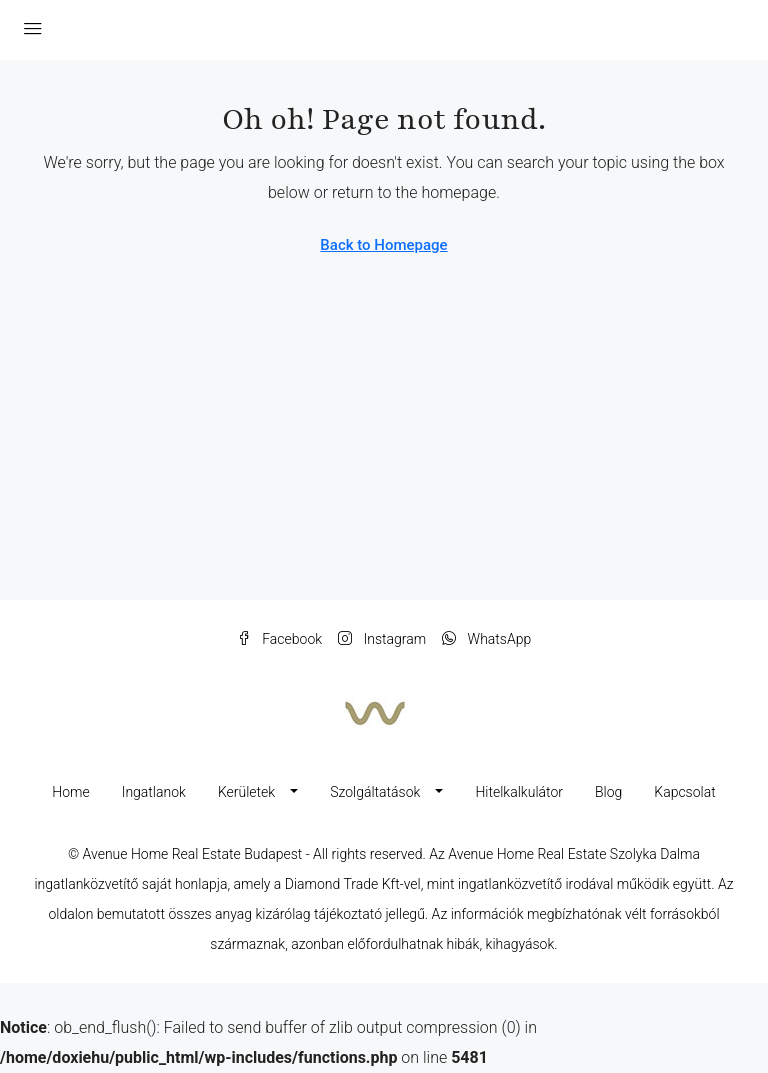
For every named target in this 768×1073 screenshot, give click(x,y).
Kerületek (246, 792)
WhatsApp (486, 639)
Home (70, 792)
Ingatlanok (154, 792)
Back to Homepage (383, 245)
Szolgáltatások (375, 792)
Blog (608, 792)
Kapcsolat (684, 792)
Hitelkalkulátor (519, 792)
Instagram (382, 639)
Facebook (279, 639)
